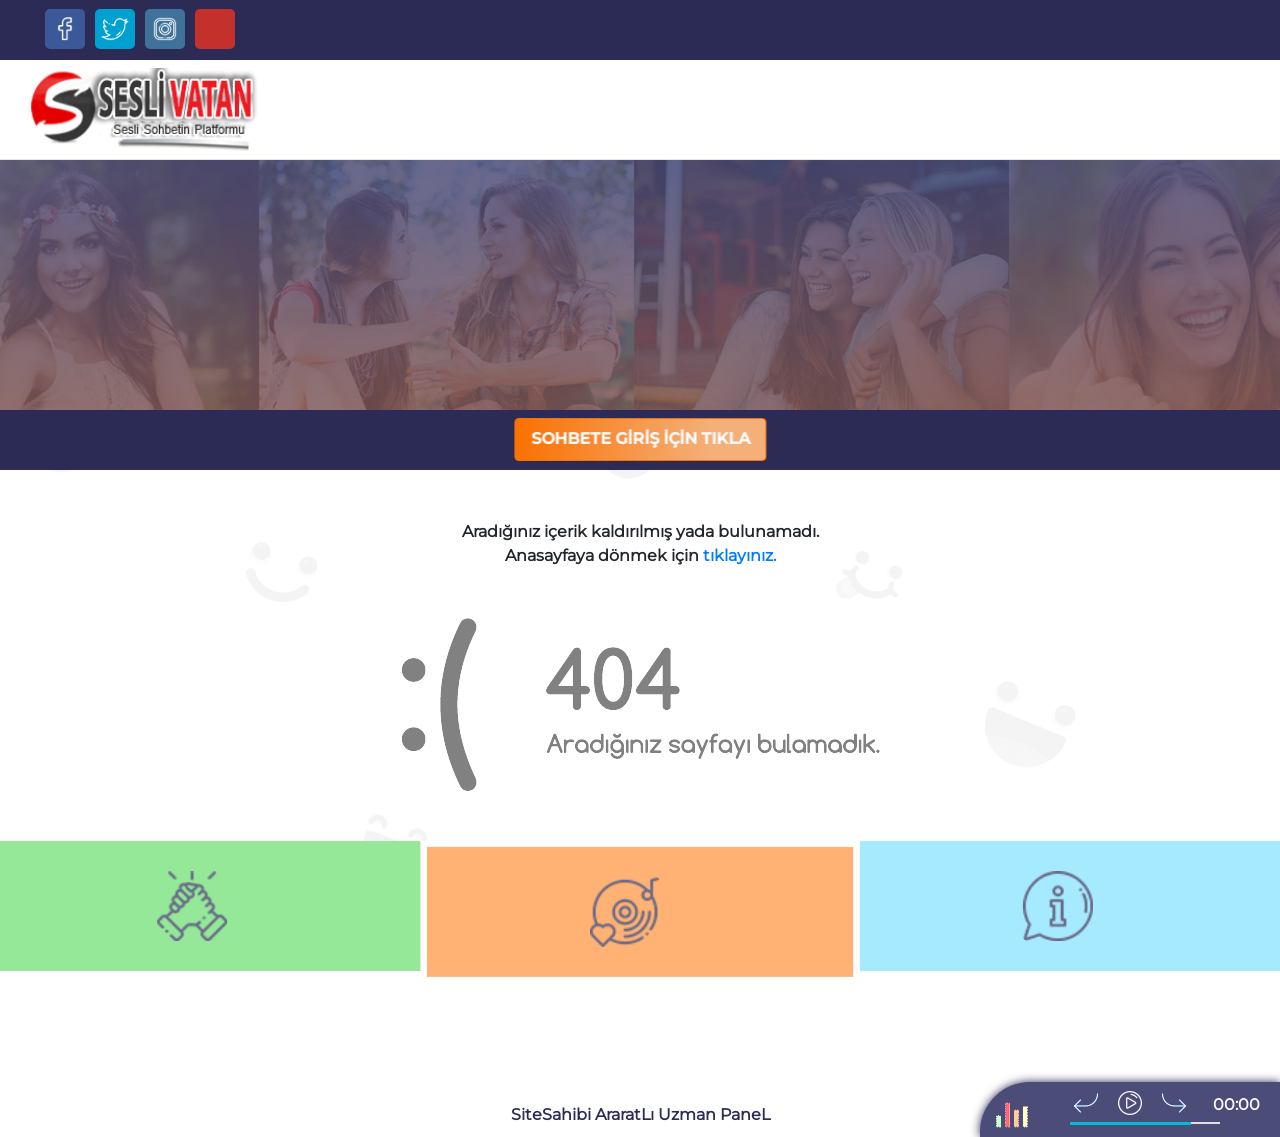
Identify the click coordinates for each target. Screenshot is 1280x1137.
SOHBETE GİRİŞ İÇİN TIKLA (641, 438)
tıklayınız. (739, 555)
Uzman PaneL (714, 1114)
